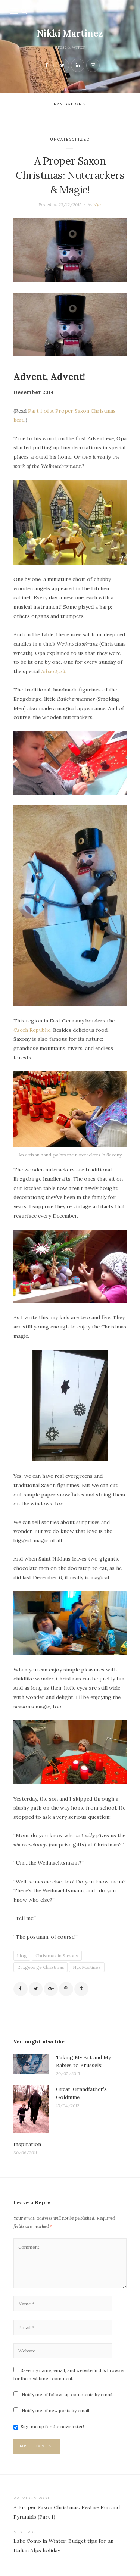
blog (22, 1955)
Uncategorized (70, 139)
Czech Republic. (32, 1030)
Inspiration (27, 2144)
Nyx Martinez (87, 1967)
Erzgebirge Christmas (40, 1967)
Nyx (97, 204)
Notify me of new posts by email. (56, 2410)
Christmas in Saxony (56, 1955)
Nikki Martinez (70, 33)
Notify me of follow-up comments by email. (67, 2394)
